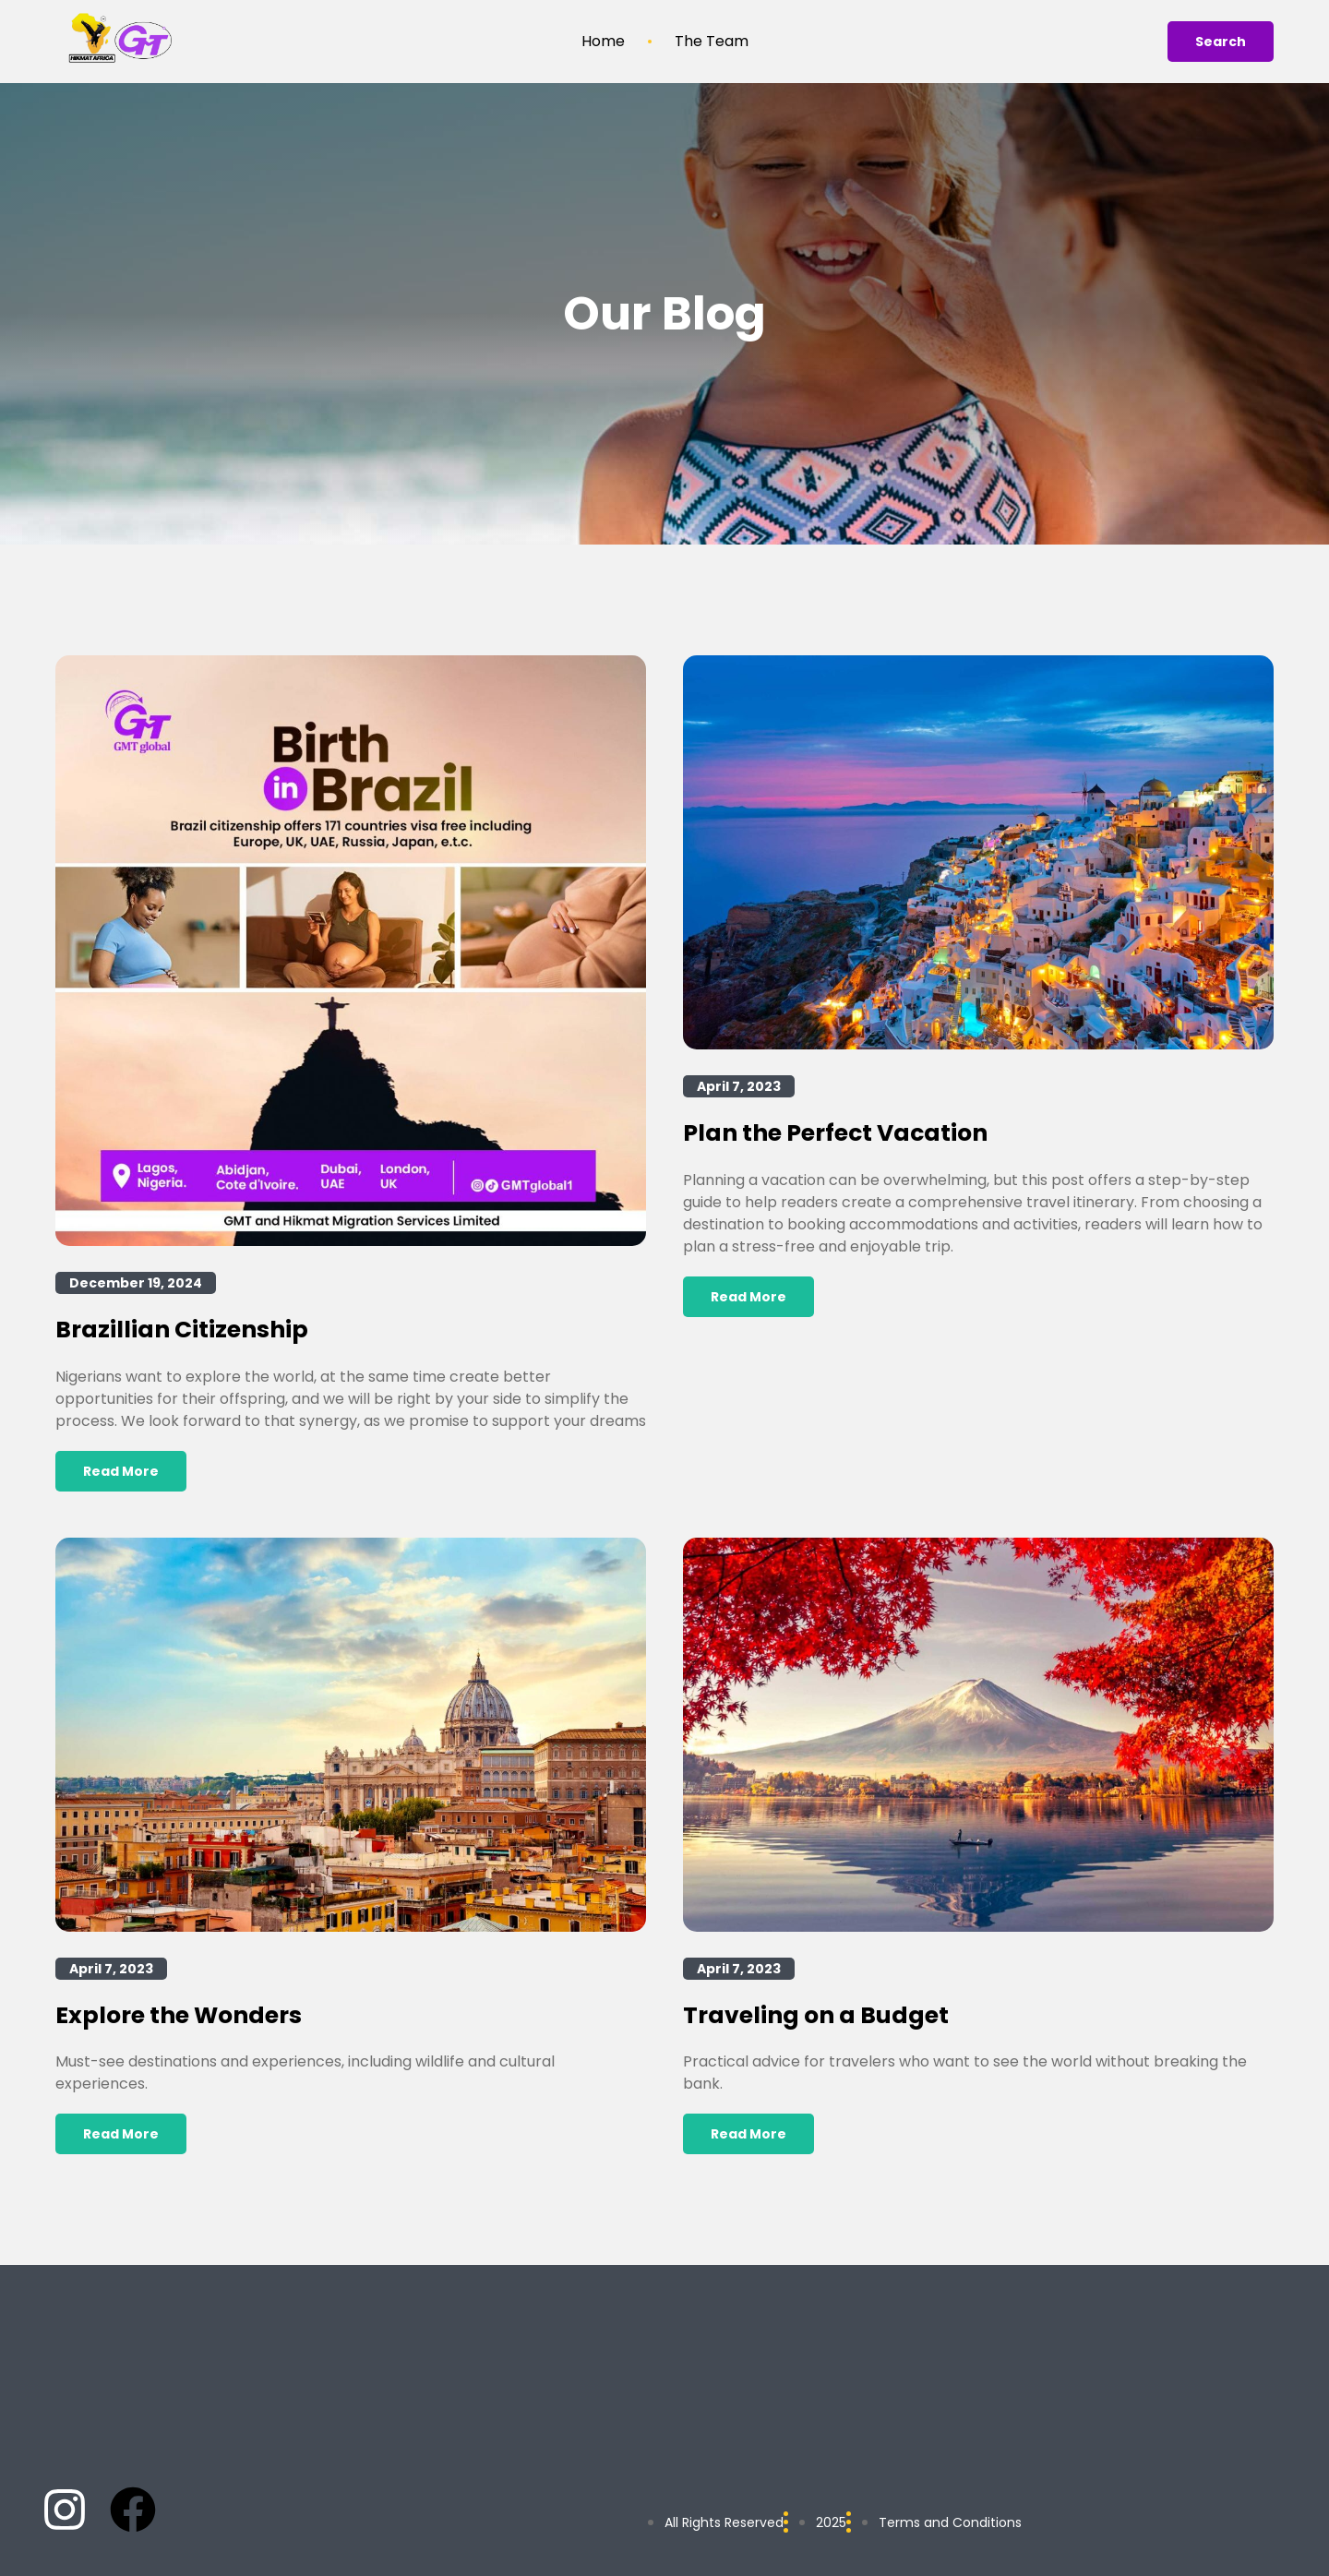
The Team (711, 41)
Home (603, 41)
